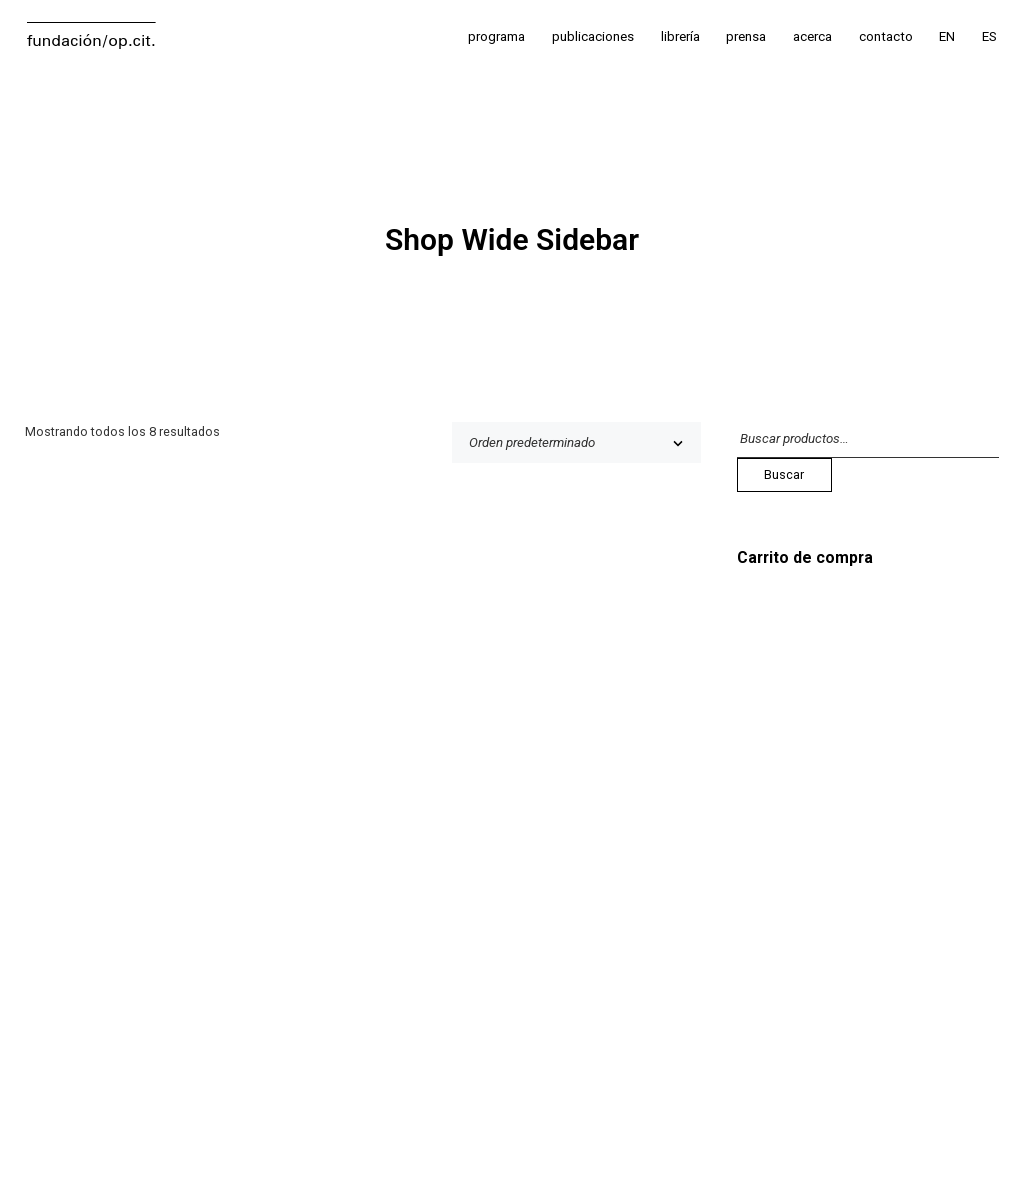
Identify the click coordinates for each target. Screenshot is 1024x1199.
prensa (746, 36)
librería (680, 36)
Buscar (784, 474)
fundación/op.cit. (91, 40)
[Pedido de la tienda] (576, 443)
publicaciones (593, 36)
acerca (812, 36)
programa (496, 36)
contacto (886, 36)
